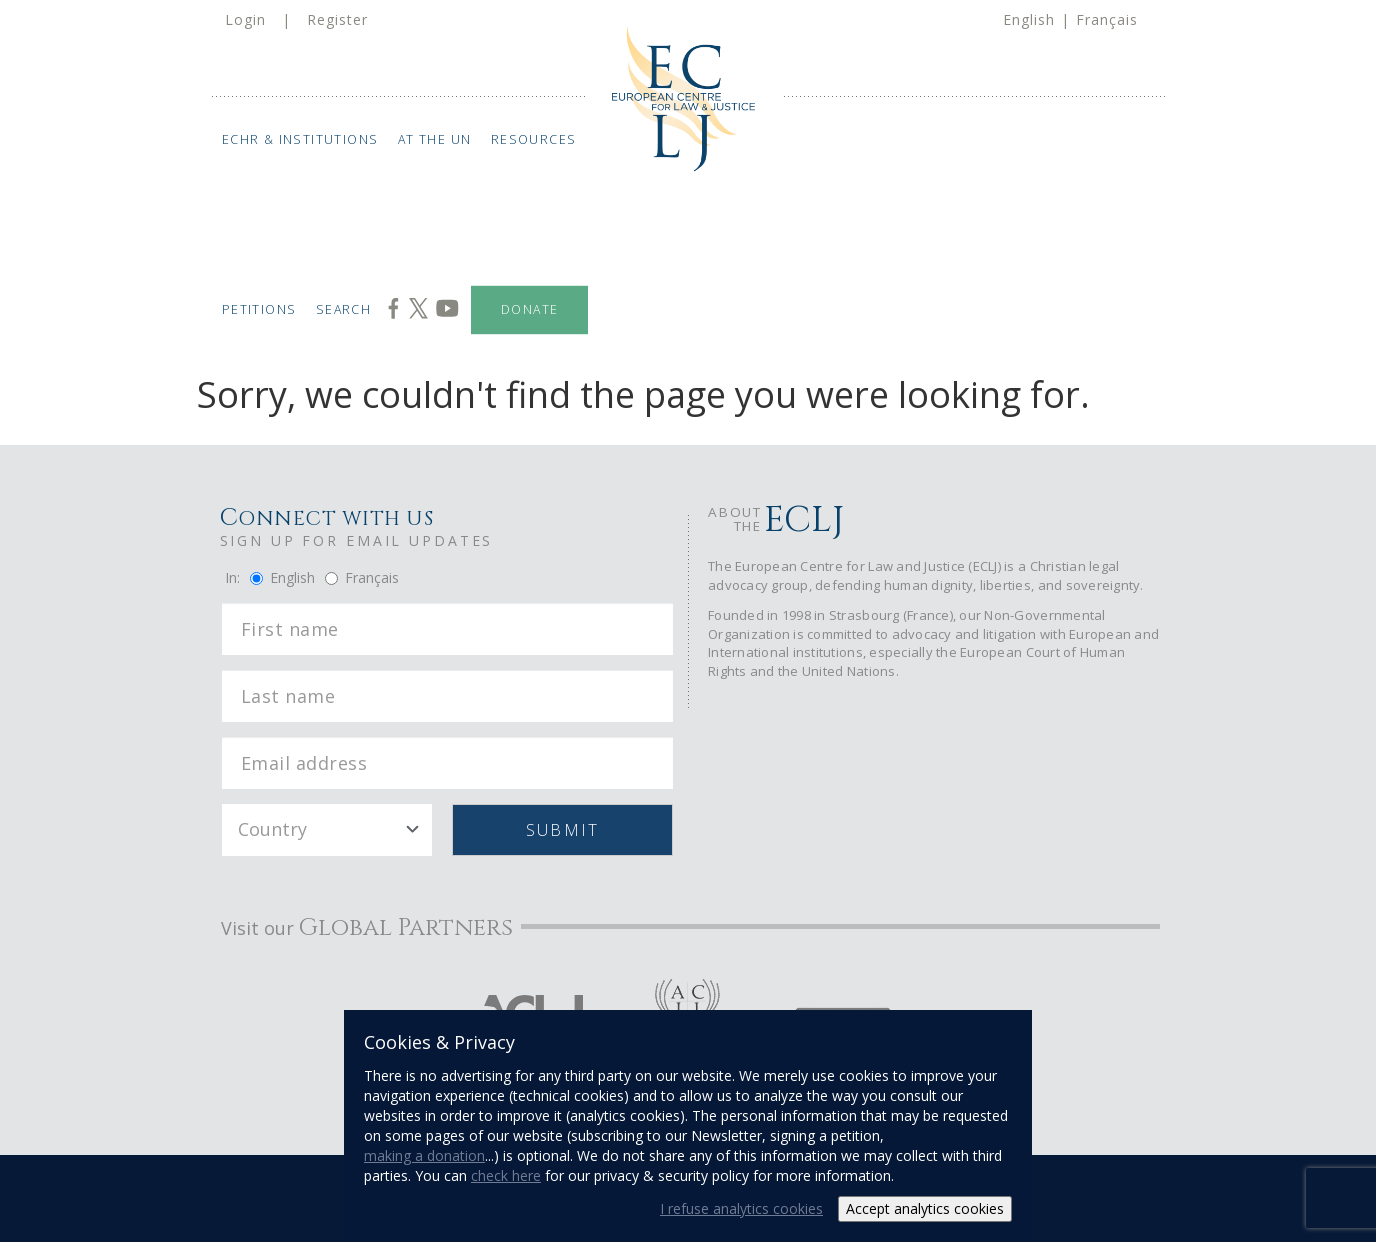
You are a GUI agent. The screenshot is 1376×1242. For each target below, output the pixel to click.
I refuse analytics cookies (741, 1208)
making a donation (424, 1155)
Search (343, 309)
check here (506, 1175)
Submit (562, 830)
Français (1107, 19)
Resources (534, 139)
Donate (529, 309)
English (1029, 19)
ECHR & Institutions (299, 139)
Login (245, 19)
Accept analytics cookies (925, 1208)
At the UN (435, 139)
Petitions (258, 309)
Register (337, 19)
